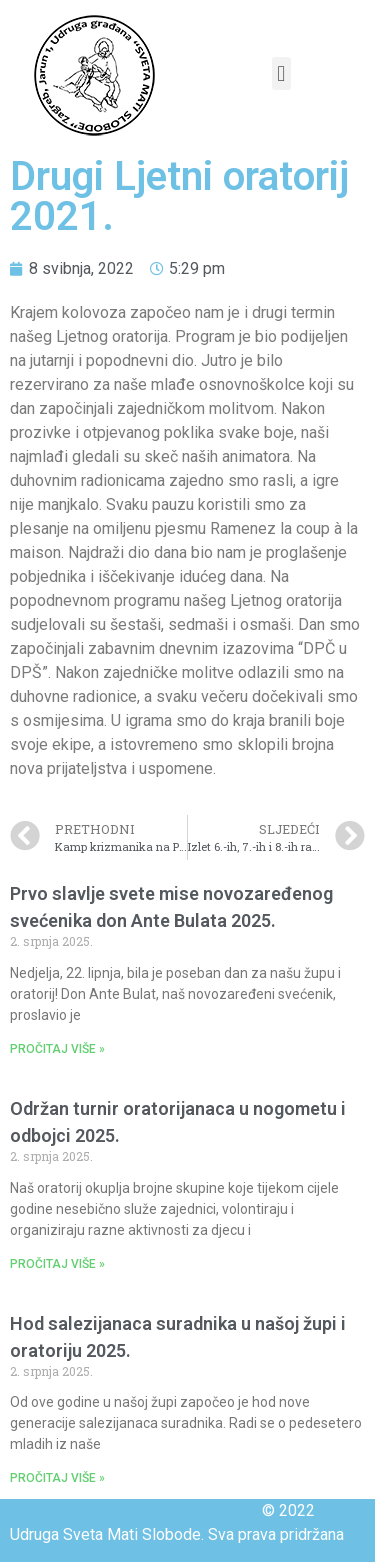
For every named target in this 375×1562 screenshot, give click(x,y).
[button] (281, 73)
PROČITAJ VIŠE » (57, 1049)
